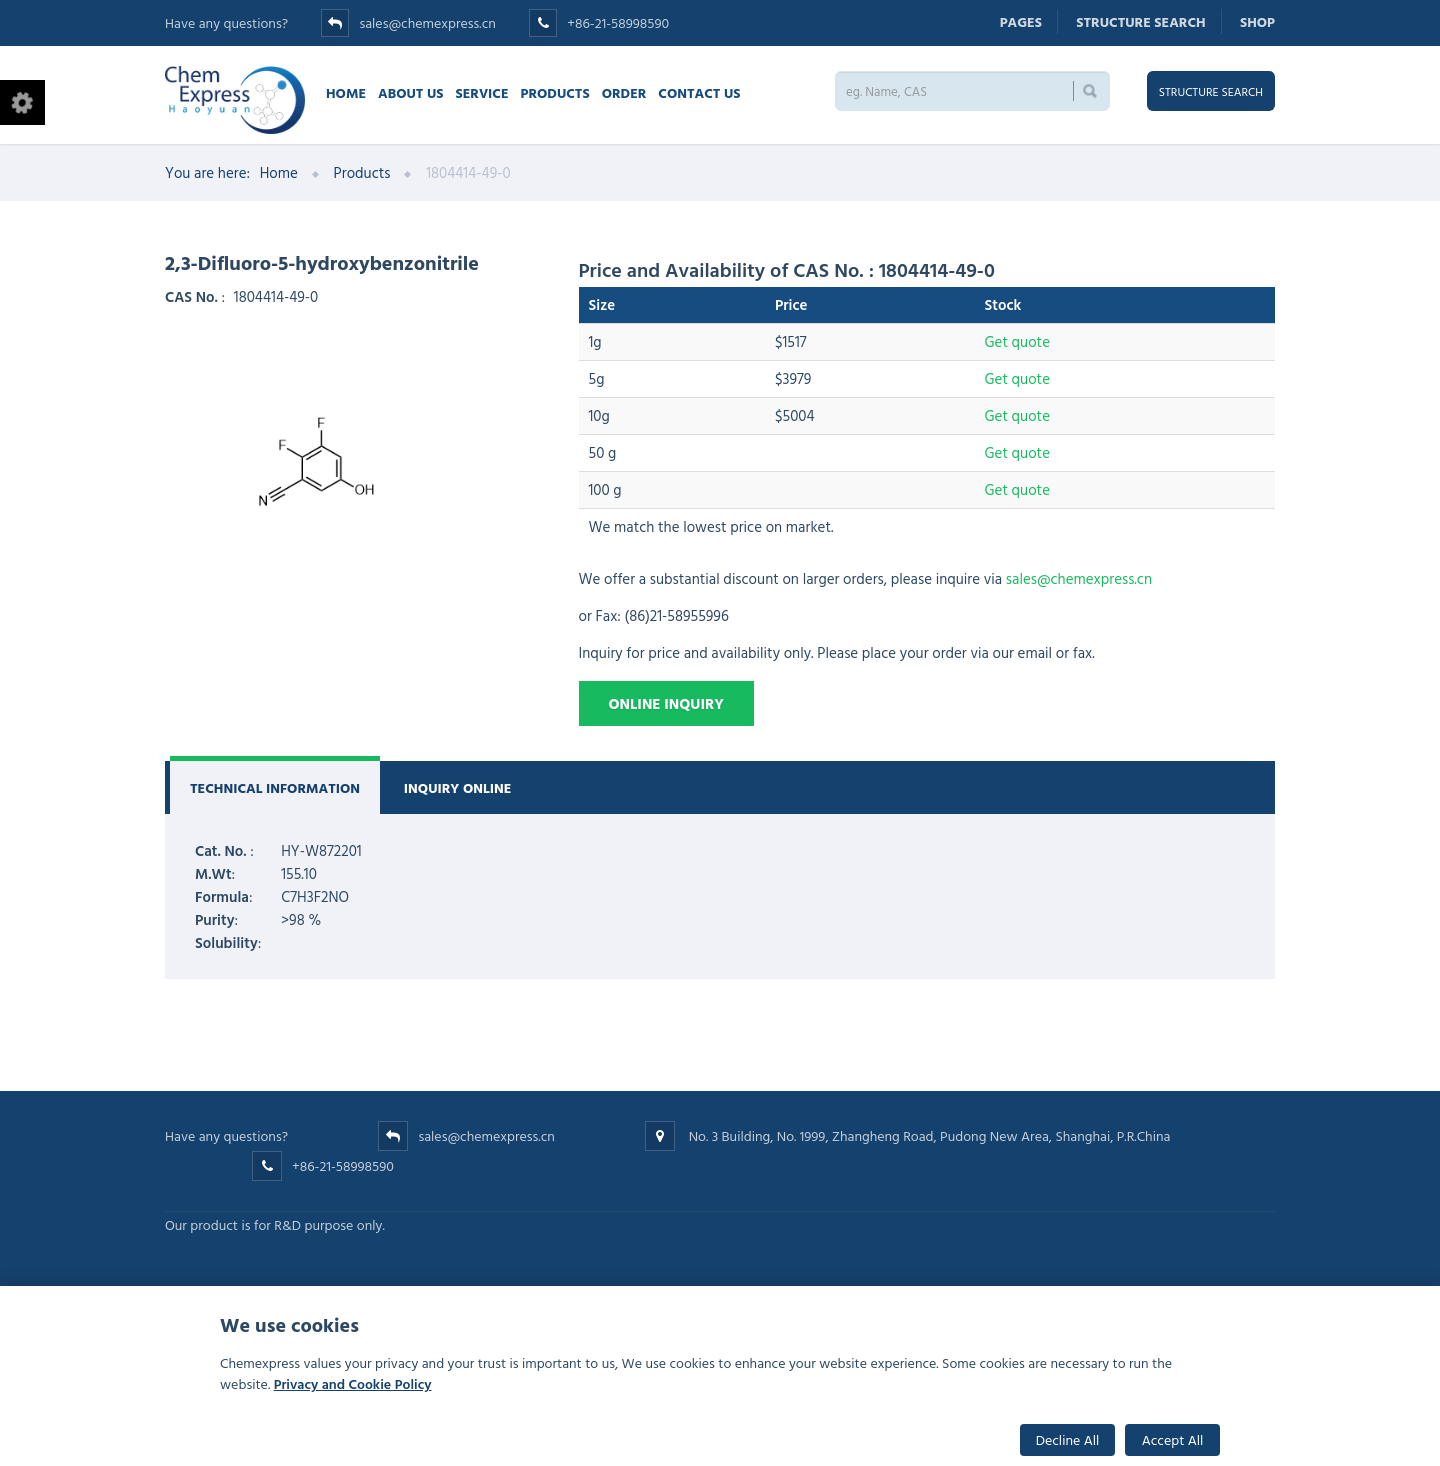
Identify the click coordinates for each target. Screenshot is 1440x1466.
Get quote (1017, 341)
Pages (1021, 21)
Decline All (1068, 1439)
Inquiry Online (458, 787)
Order (624, 92)
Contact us (699, 92)
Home (346, 92)
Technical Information (275, 787)
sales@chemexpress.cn (427, 22)
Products (555, 92)
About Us (410, 92)
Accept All (1173, 1439)
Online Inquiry (666, 703)
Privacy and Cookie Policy (353, 1383)
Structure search (1140, 21)
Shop (1257, 21)
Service (481, 92)
